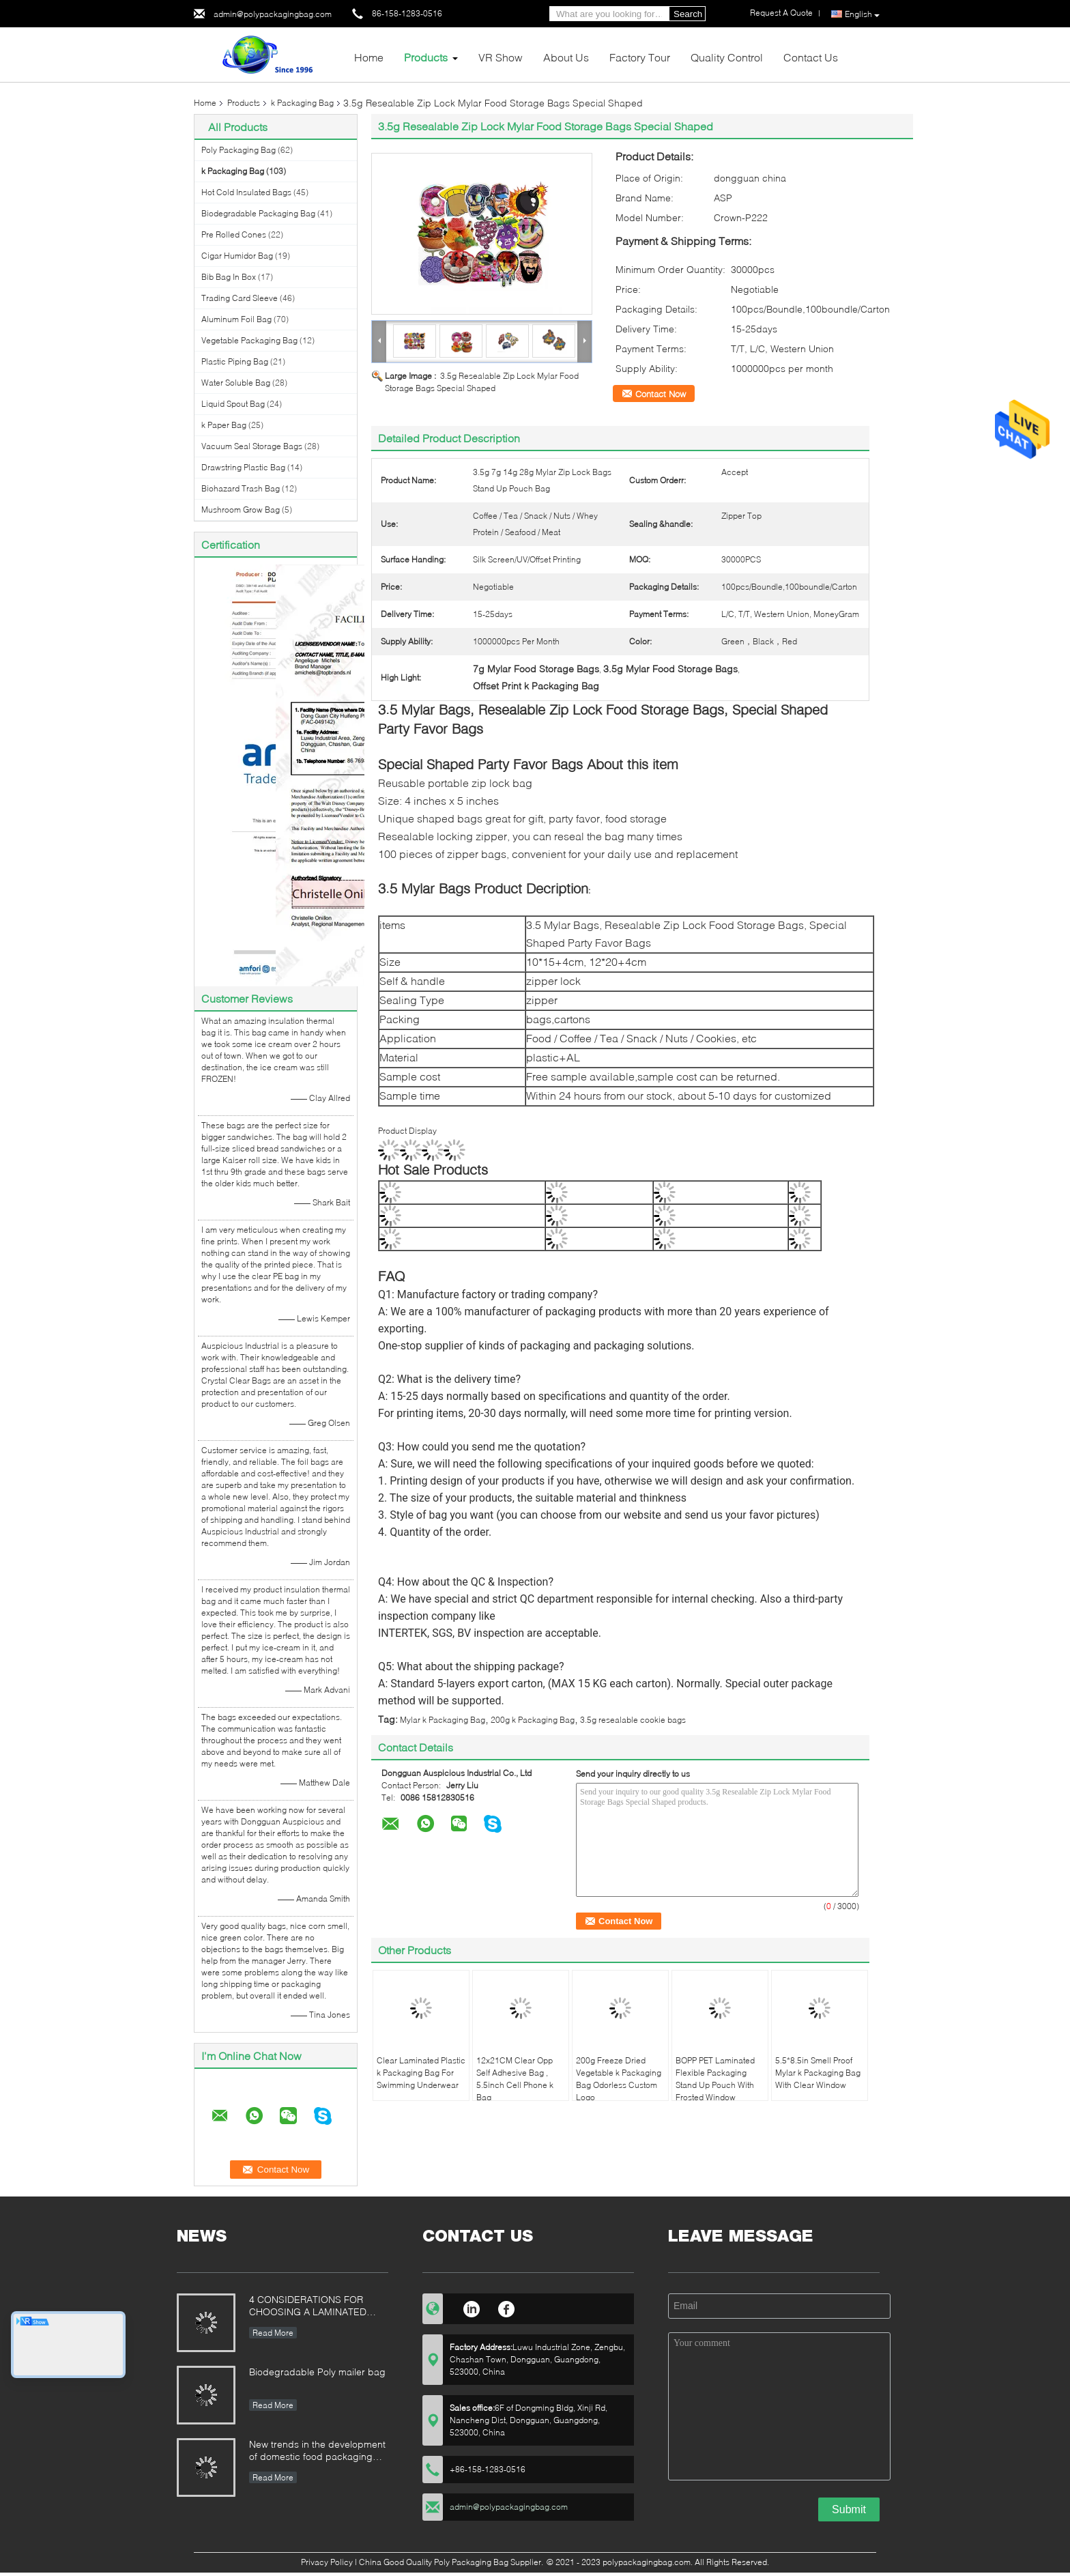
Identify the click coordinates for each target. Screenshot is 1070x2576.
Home (369, 57)
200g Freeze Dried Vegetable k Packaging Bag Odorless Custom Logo (618, 2078)
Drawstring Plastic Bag (243, 467)
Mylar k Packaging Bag (442, 1720)
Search (688, 14)
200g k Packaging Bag (533, 1720)
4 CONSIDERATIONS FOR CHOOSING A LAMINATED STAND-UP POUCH (307, 2306)
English (862, 14)
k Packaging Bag (302, 103)
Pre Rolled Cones (233, 234)
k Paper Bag (223, 425)
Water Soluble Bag (235, 382)
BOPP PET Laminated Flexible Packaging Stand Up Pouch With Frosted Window (715, 2078)
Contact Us (810, 57)
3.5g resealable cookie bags (633, 1720)
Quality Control (727, 57)
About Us (566, 57)
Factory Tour (639, 57)
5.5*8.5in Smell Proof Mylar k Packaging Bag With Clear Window (818, 2072)
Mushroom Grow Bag (240, 509)
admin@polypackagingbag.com (273, 14)
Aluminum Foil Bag (236, 319)
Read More (272, 2333)
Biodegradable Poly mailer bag (317, 2371)
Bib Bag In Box (228, 277)
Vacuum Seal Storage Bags (251, 446)
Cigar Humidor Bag (237, 256)
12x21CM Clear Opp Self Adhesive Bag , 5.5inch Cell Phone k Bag (514, 2078)
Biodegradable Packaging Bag (258, 213)
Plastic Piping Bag (234, 361)
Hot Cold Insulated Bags (246, 192)
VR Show (500, 57)
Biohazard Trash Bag (240, 488)
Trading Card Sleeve (239, 298)
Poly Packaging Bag (238, 150)
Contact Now (660, 393)
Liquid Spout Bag (233, 404)
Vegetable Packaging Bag (249, 340)
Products (426, 57)
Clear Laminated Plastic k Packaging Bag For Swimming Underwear (421, 2072)
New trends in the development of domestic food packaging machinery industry (317, 2451)
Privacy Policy (327, 2562)
